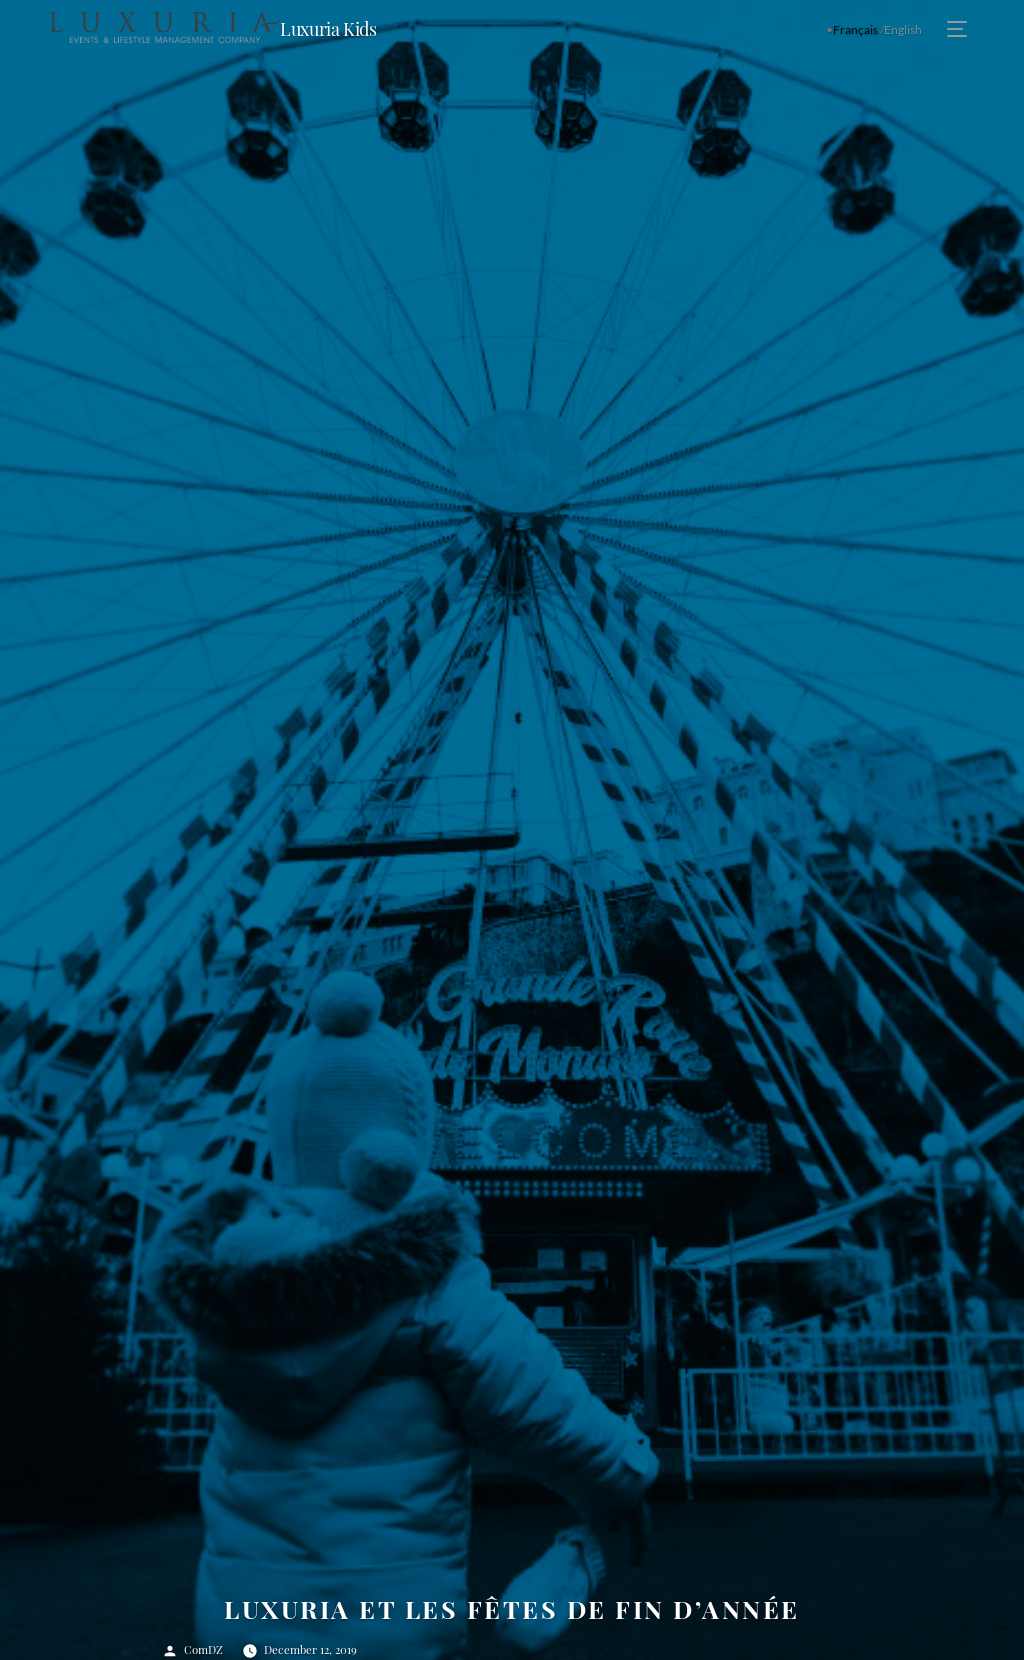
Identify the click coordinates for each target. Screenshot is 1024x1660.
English (903, 29)
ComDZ (203, 1649)
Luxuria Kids (328, 29)
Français (855, 29)
